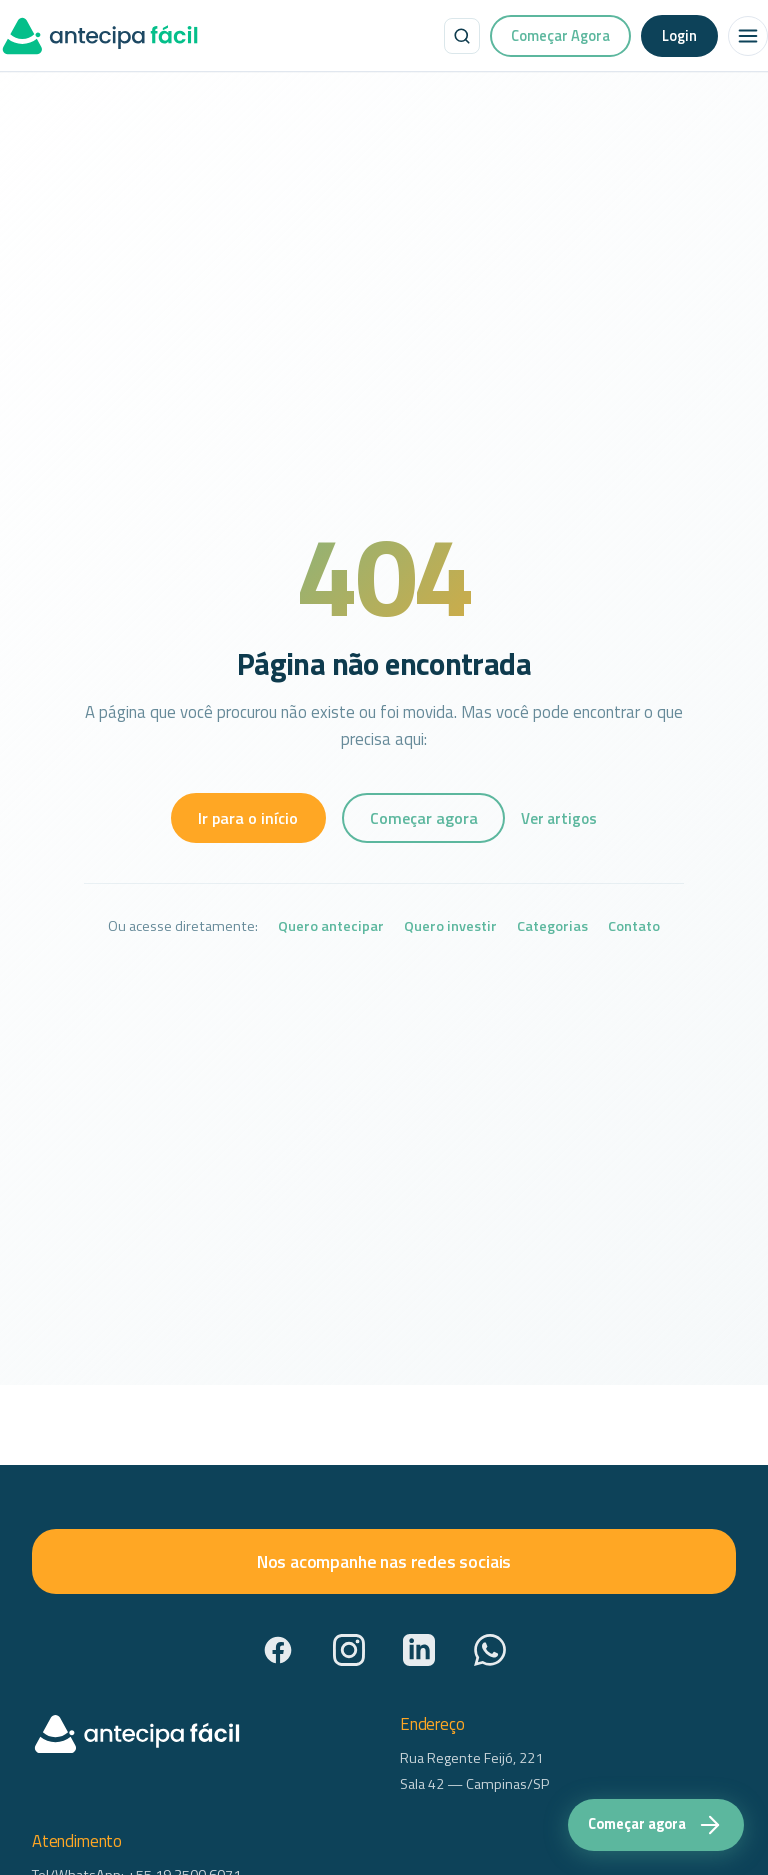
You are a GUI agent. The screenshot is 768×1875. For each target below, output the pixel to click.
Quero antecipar (331, 926)
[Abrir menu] (748, 36)
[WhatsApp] (490, 1650)
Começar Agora (560, 35)
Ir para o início (248, 818)
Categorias (552, 926)
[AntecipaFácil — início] (100, 36)
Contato (634, 926)
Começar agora (424, 818)
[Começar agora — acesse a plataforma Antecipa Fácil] (656, 1825)
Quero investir (450, 926)
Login (679, 35)
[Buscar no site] (462, 36)
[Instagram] (349, 1650)
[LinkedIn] (419, 1650)
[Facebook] (278, 1650)
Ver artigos (559, 818)
